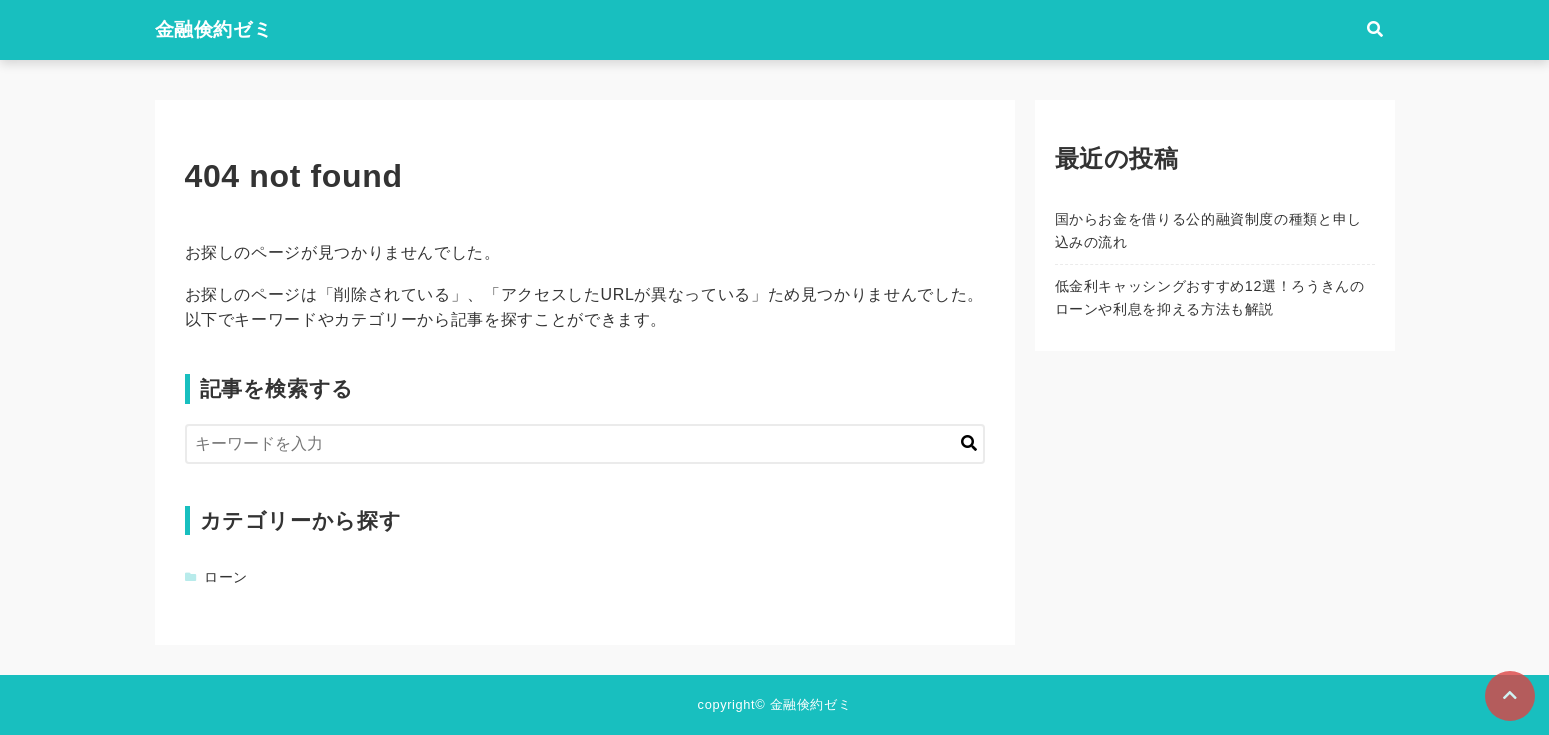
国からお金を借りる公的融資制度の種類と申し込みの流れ (1208, 230)
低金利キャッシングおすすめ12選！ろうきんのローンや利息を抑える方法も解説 (1210, 297)
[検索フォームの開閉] (1375, 30)
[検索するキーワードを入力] (585, 444)
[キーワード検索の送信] (969, 444)
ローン (226, 577)
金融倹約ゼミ (214, 29)
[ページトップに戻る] (1510, 696)
